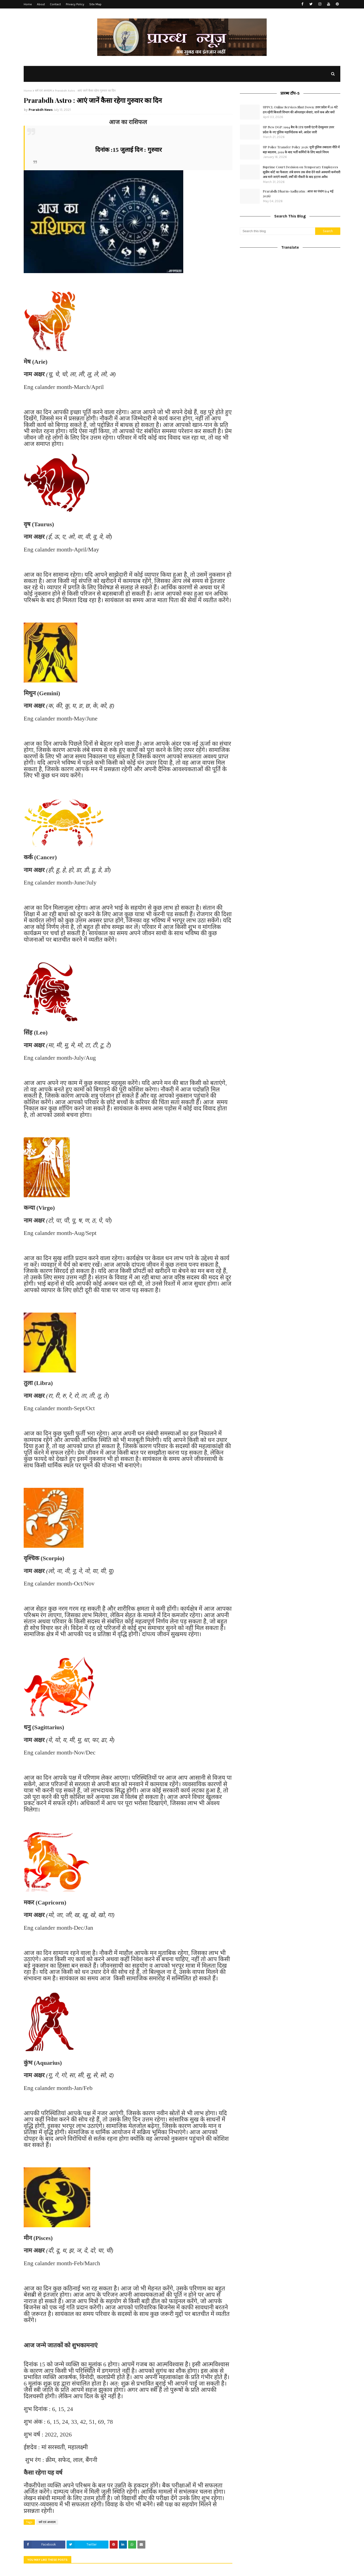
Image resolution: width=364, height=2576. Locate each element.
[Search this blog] (277, 231)
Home (28, 4)
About (41, 4)
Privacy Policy (75, 4)
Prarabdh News (41, 110)
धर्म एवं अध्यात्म (43, 90)
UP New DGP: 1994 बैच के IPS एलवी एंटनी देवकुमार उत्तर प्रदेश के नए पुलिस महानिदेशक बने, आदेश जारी (298, 129)
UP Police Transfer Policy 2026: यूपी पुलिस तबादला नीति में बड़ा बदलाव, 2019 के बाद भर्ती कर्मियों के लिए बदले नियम (301, 149)
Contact (55, 4)
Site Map (95, 4)
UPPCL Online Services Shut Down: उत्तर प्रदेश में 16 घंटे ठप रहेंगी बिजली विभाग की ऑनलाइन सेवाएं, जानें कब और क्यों (300, 109)
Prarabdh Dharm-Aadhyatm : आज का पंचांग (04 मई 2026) (298, 193)
